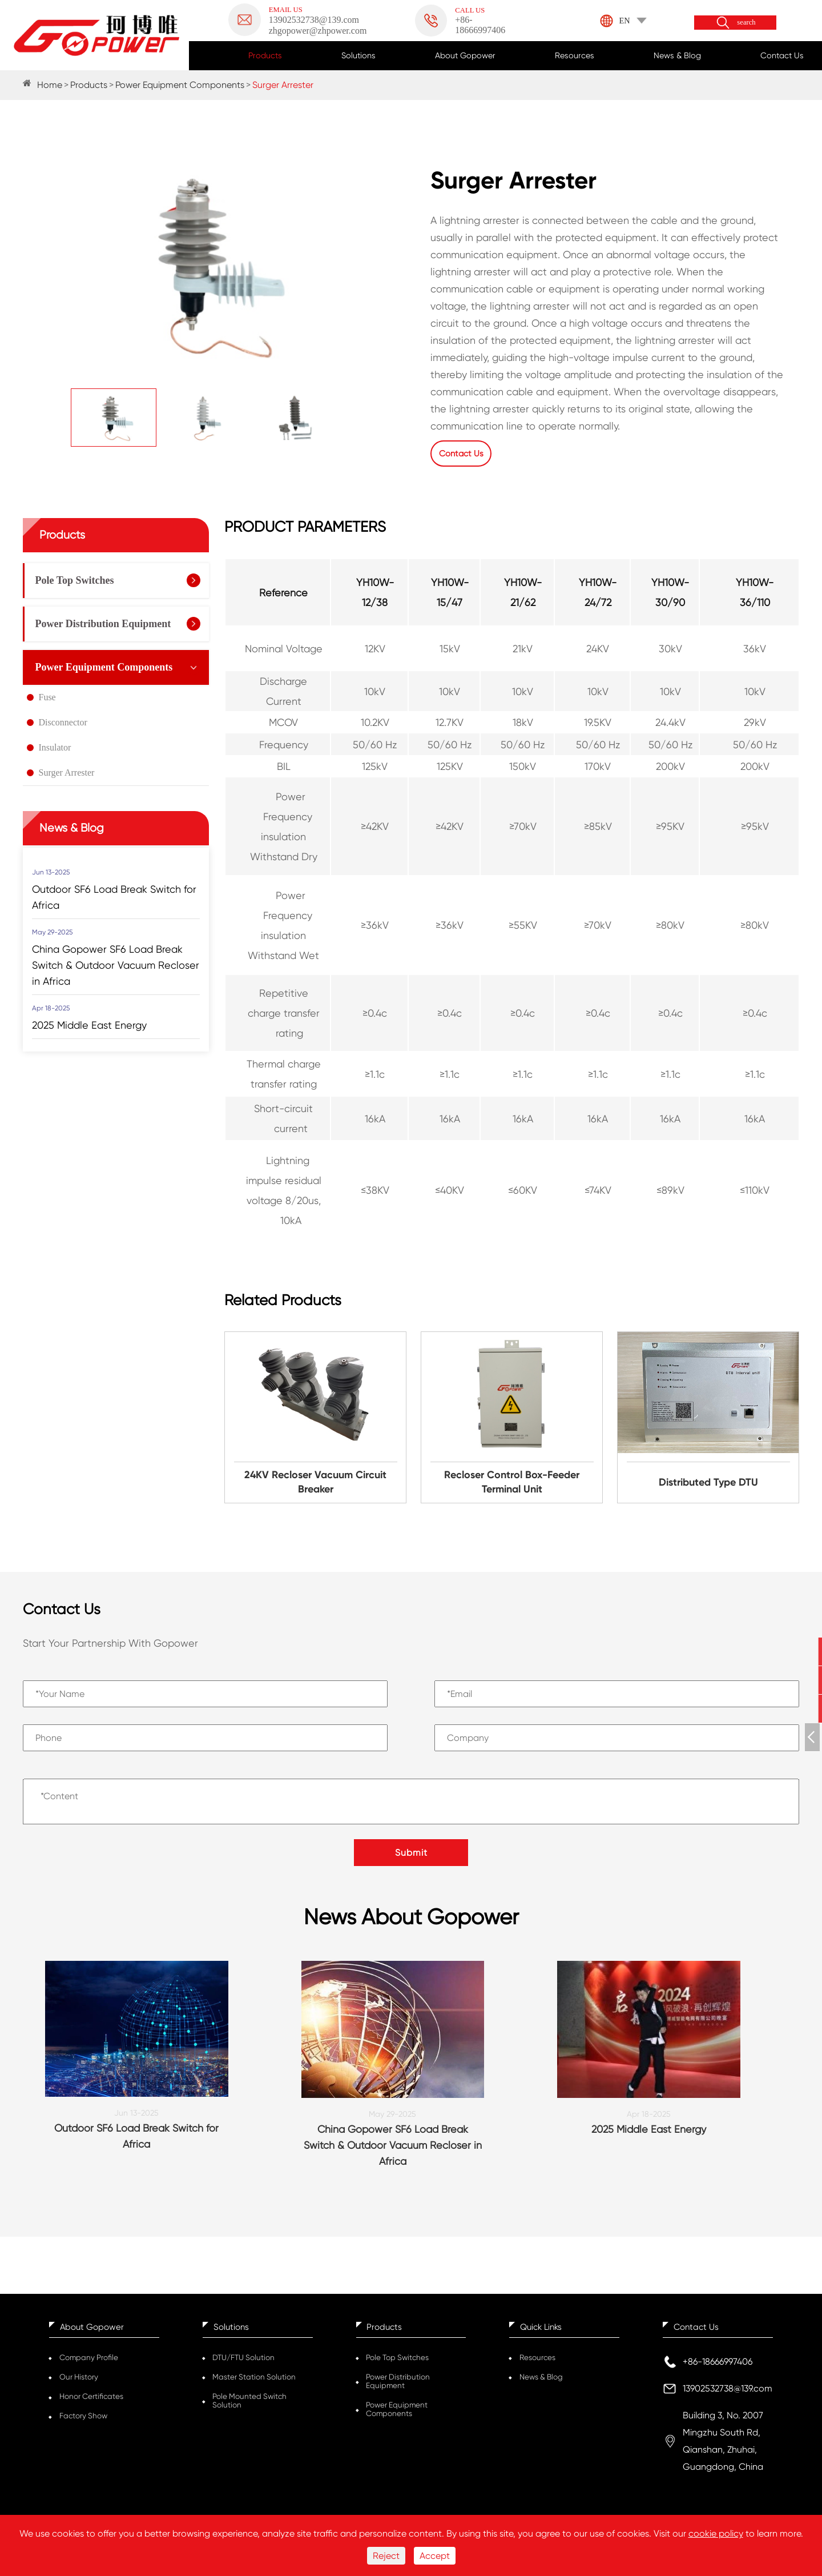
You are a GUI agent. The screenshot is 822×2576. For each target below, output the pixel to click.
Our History (78, 2380)
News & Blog (677, 55)
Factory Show (83, 2419)
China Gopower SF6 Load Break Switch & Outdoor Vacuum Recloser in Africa (115, 964)
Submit (411, 1851)
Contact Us (782, 55)
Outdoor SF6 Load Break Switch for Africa (114, 896)
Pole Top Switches (74, 579)
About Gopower (465, 55)
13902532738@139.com (727, 2391)
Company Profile (88, 2361)
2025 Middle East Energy (89, 1024)
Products (265, 55)
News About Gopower (411, 1918)
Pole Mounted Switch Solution (249, 2404)
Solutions (358, 55)
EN (624, 20)
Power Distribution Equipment (103, 622)
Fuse (46, 696)
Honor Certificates (91, 2400)
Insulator (54, 746)
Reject (386, 2555)
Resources (574, 55)
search (746, 22)
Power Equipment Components (179, 84)
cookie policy (715, 2533)
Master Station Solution (254, 2380)
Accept (435, 2555)
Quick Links (541, 2330)
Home (49, 84)
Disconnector (62, 721)
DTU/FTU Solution (243, 2361)
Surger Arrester (282, 84)
